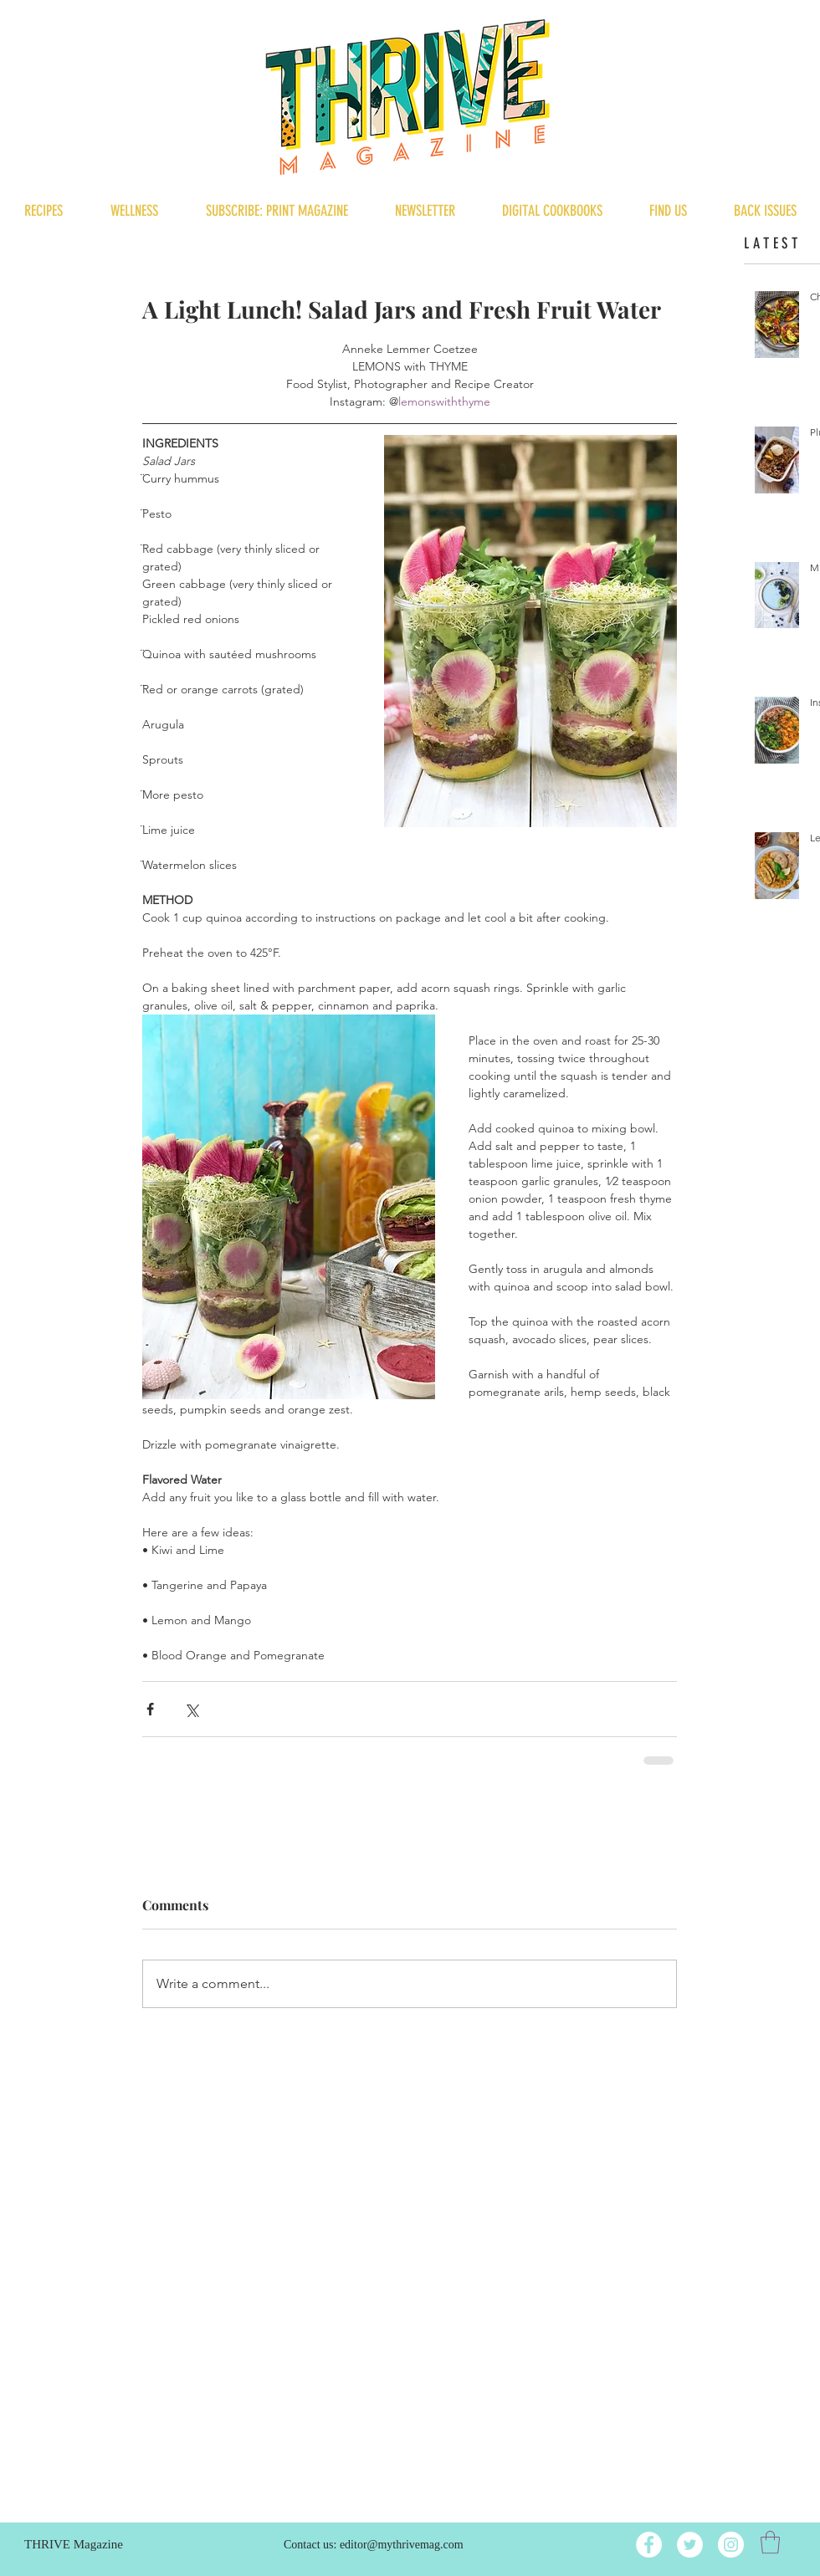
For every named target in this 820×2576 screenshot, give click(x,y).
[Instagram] (731, 2545)
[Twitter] (690, 2545)
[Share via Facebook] (150, 1709)
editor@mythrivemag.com (402, 2544)
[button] (770, 2542)
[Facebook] (649, 2545)
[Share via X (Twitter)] (191, 1709)
